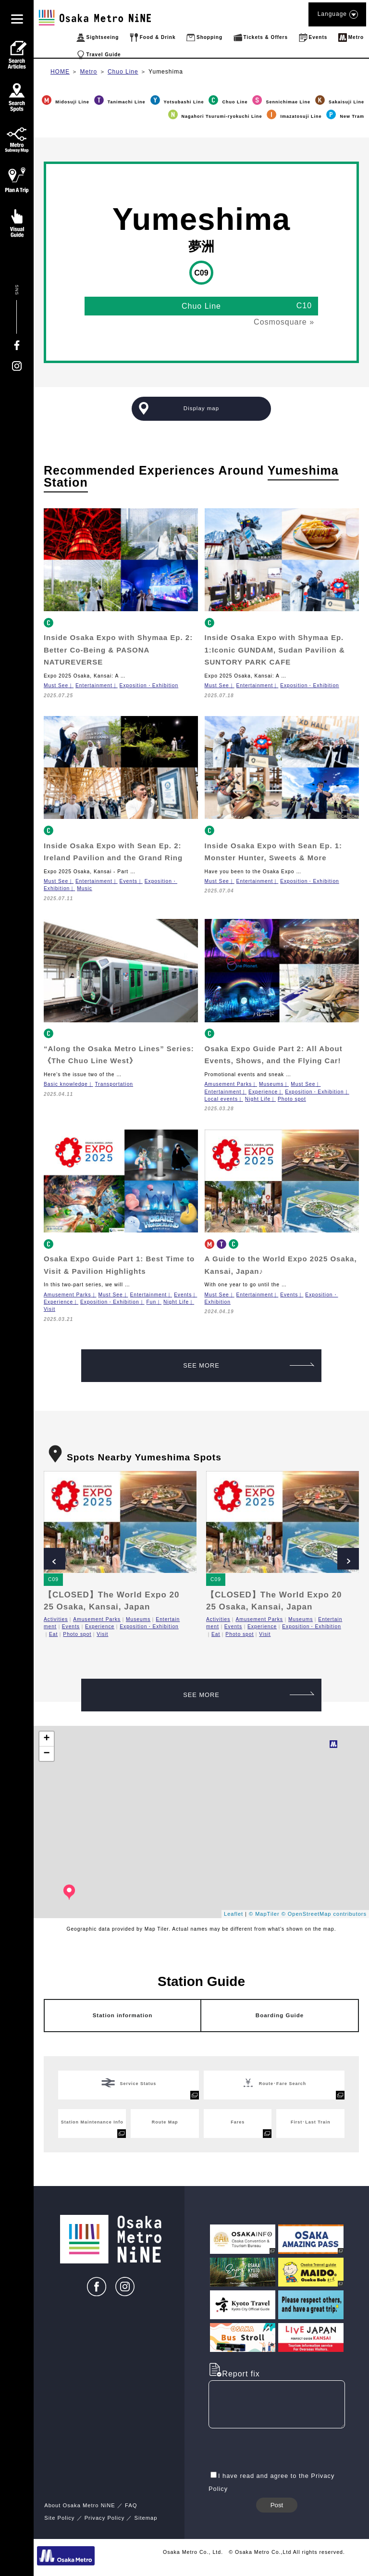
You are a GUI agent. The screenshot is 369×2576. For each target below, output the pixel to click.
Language (337, 14)
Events (128, 881)
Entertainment (93, 685)
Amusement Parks (228, 1084)
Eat (53, 1634)
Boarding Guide (280, 2015)
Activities (56, 1619)
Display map (201, 408)
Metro (89, 71)
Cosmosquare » (284, 322)
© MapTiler (264, 1914)
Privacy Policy (105, 2518)
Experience (263, 1091)
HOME (60, 71)
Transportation (114, 1084)
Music (84, 888)
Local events (221, 1099)
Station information (123, 2015)
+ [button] (46, 1739)
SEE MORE (248, 1365)
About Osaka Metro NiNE (79, 2505)
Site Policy (59, 2518)
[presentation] (282, 2450)
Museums (271, 1084)
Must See (56, 685)
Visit (49, 1309)
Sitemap (145, 2518)
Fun (151, 1302)
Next (348, 1559)
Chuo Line (123, 71)
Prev (54, 1559)
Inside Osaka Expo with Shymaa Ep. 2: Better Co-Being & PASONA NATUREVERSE (118, 649)
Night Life (258, 1099)
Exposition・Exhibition (149, 685)
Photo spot (292, 1099)
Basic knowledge (66, 1084)
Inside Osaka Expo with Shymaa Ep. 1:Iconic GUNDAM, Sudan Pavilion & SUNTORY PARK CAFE (275, 649)
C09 (53, 1579)
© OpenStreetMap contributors (324, 1914)
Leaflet (233, 1914)
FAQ (131, 2505)
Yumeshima (165, 71)
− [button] (46, 1754)
